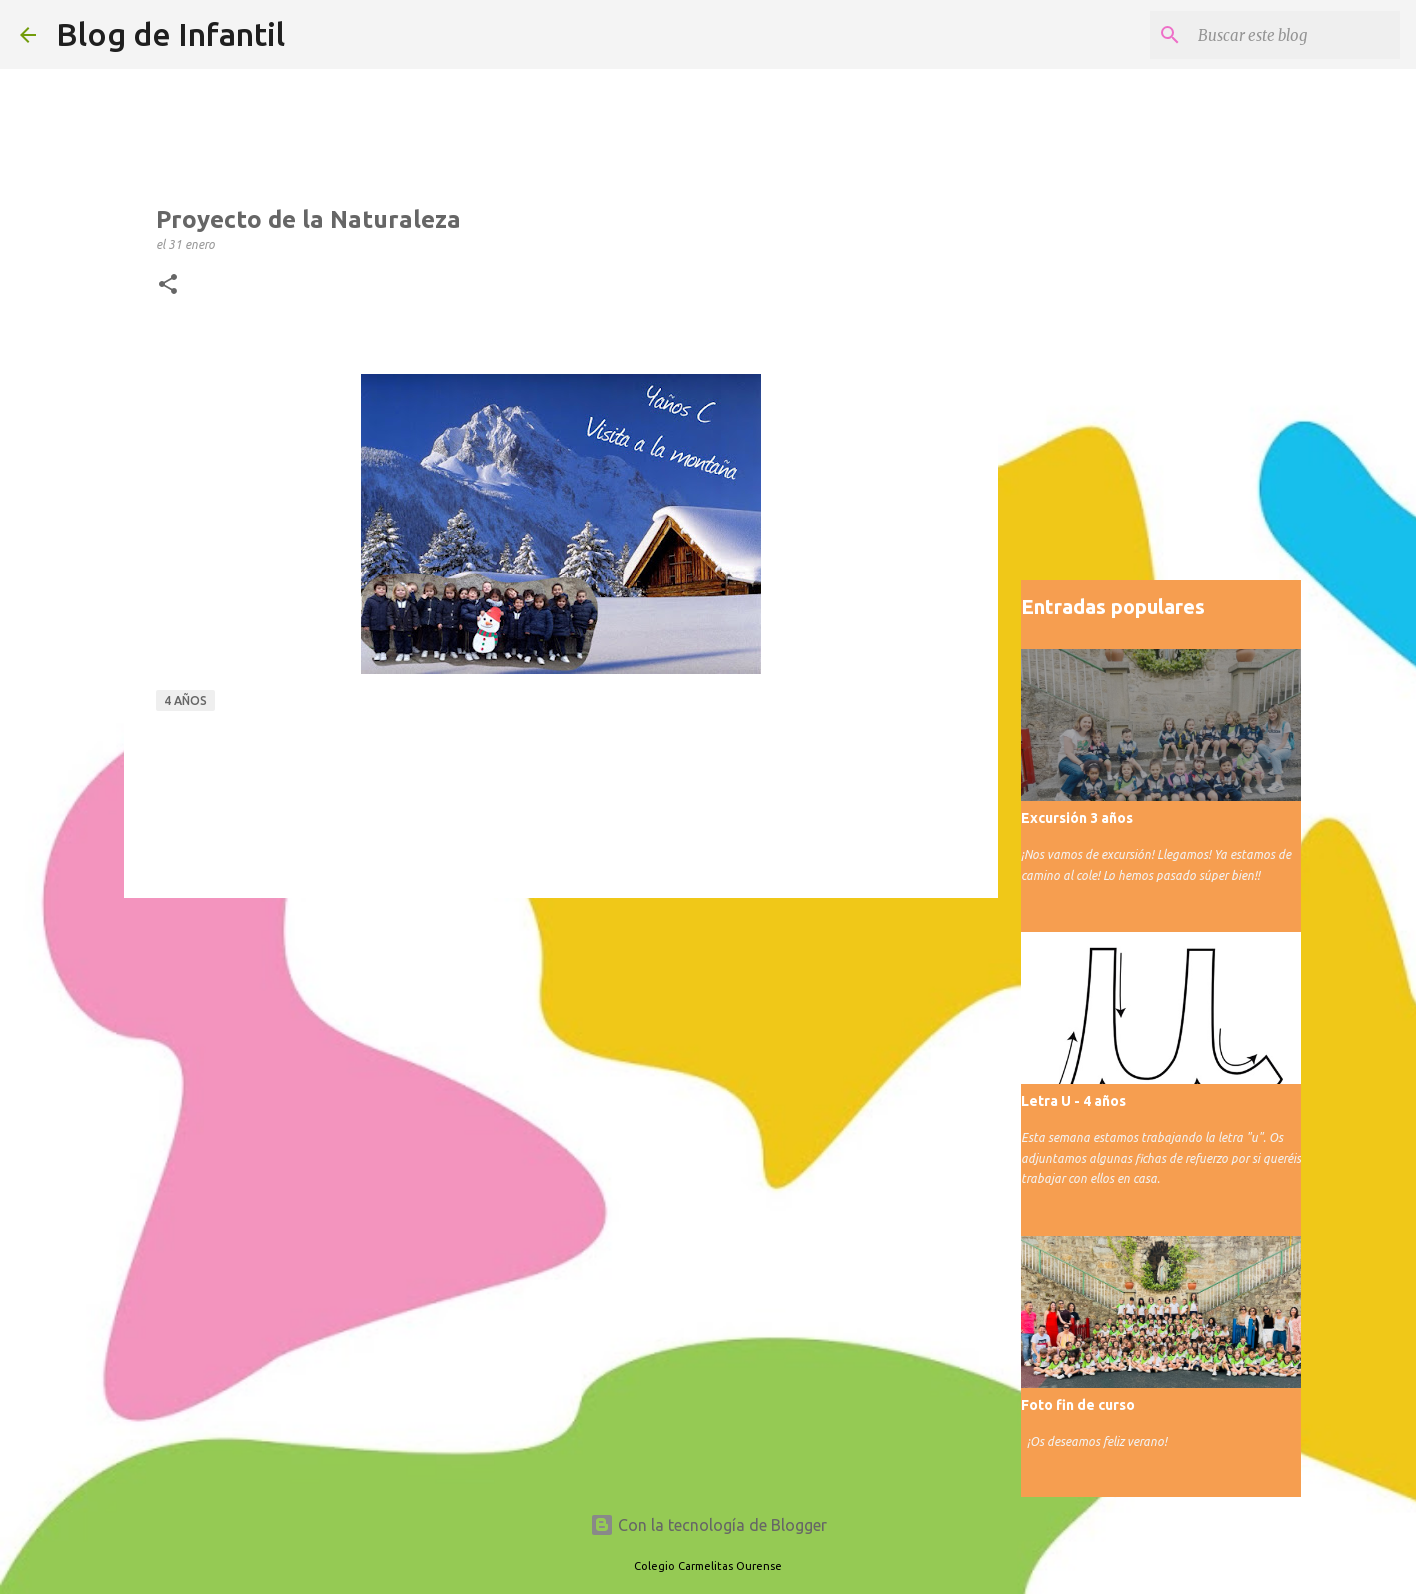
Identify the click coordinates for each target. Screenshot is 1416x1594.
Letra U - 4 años (1073, 1101)
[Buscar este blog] (1295, 35)
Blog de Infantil (170, 34)
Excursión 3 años (1077, 818)
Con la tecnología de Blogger (708, 1525)
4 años (185, 700)
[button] (168, 285)
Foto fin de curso (1078, 1405)
